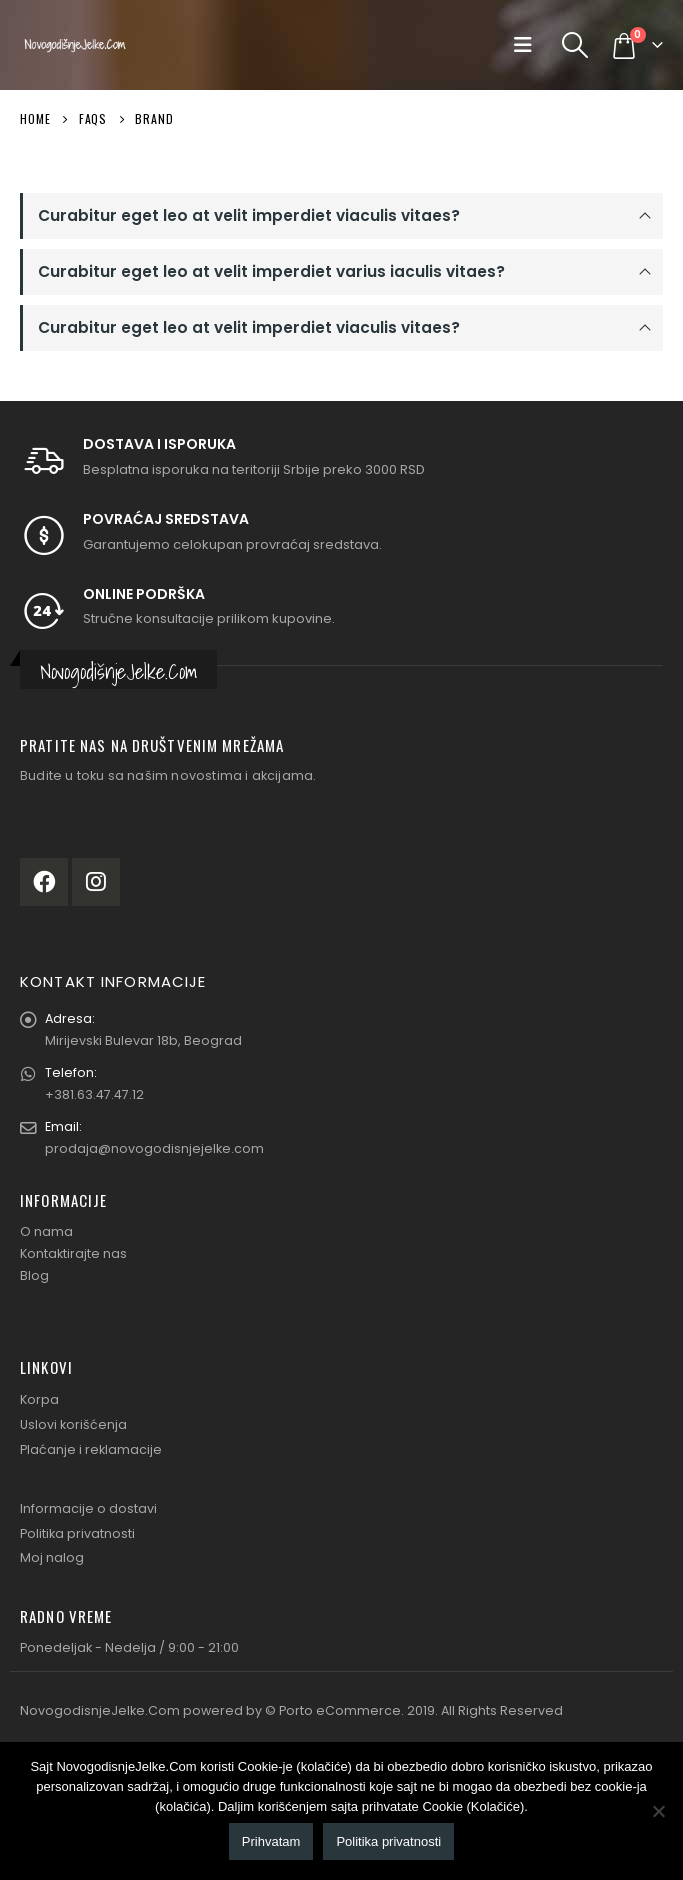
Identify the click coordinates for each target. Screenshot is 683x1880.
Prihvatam (271, 1841)
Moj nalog (52, 1557)
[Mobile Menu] (527, 45)
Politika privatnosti (77, 1533)
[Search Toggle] (575, 45)
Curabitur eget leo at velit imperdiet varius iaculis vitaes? (271, 271)
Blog (34, 1275)
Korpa (39, 1399)
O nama (46, 1231)
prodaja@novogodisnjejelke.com (154, 1148)
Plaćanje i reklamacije (91, 1449)
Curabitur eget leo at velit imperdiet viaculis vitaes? (249, 215)
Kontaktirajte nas (73, 1253)
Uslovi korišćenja (73, 1424)
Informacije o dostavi (88, 1508)
